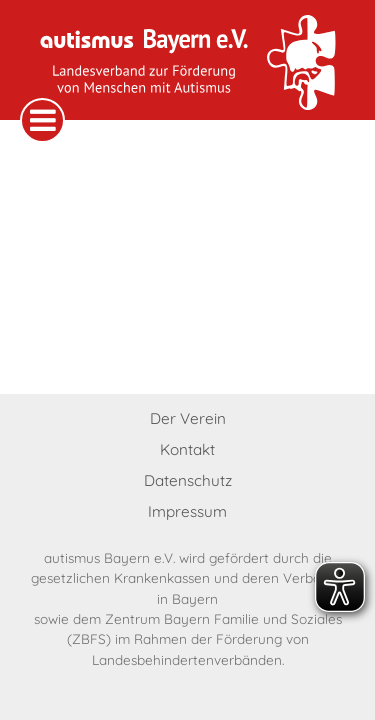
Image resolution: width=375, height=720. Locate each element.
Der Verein (188, 418)
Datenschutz (188, 480)
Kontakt (187, 449)
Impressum (187, 511)
